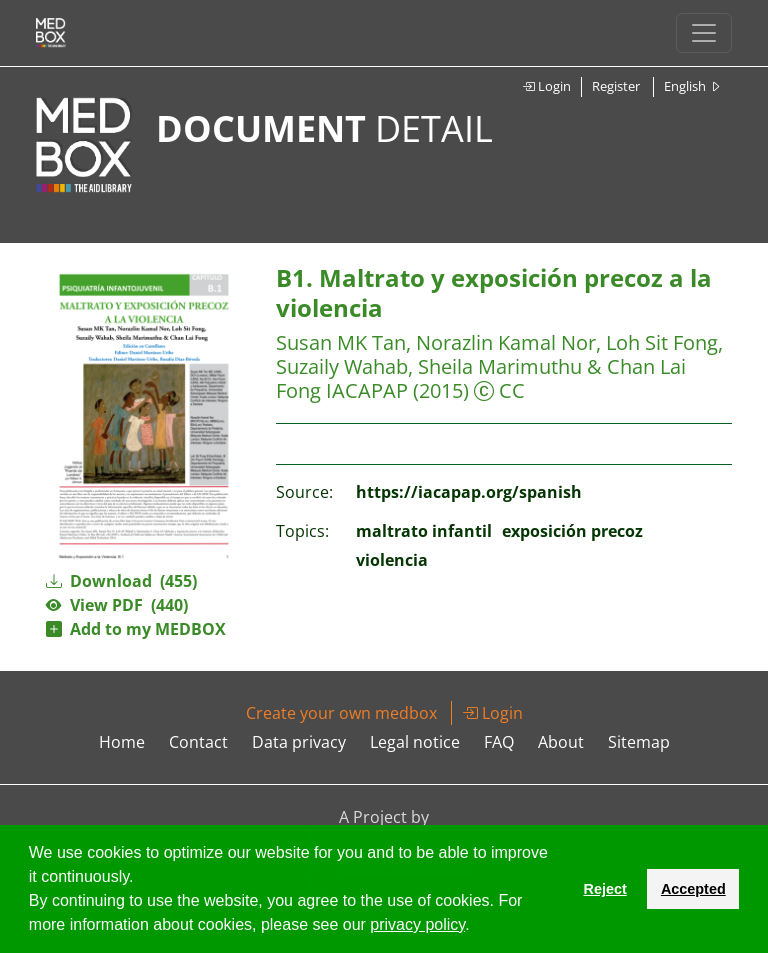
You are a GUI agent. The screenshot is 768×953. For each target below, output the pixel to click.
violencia (392, 560)
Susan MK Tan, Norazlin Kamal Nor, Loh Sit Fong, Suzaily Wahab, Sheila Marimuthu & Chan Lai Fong (499, 366)
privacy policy (417, 924)
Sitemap (639, 742)
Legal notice (415, 742)
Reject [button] (604, 889)
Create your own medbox (341, 713)
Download (121, 581)
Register (616, 86)
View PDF (117, 605)
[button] (477, 927)
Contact (198, 742)
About (561, 742)
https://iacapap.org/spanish (469, 492)
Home (122, 742)
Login (546, 86)
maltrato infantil (424, 531)
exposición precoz (572, 531)
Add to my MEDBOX (136, 629)
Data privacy (299, 742)
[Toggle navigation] (704, 33)
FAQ (499, 742)
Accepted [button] (693, 889)
